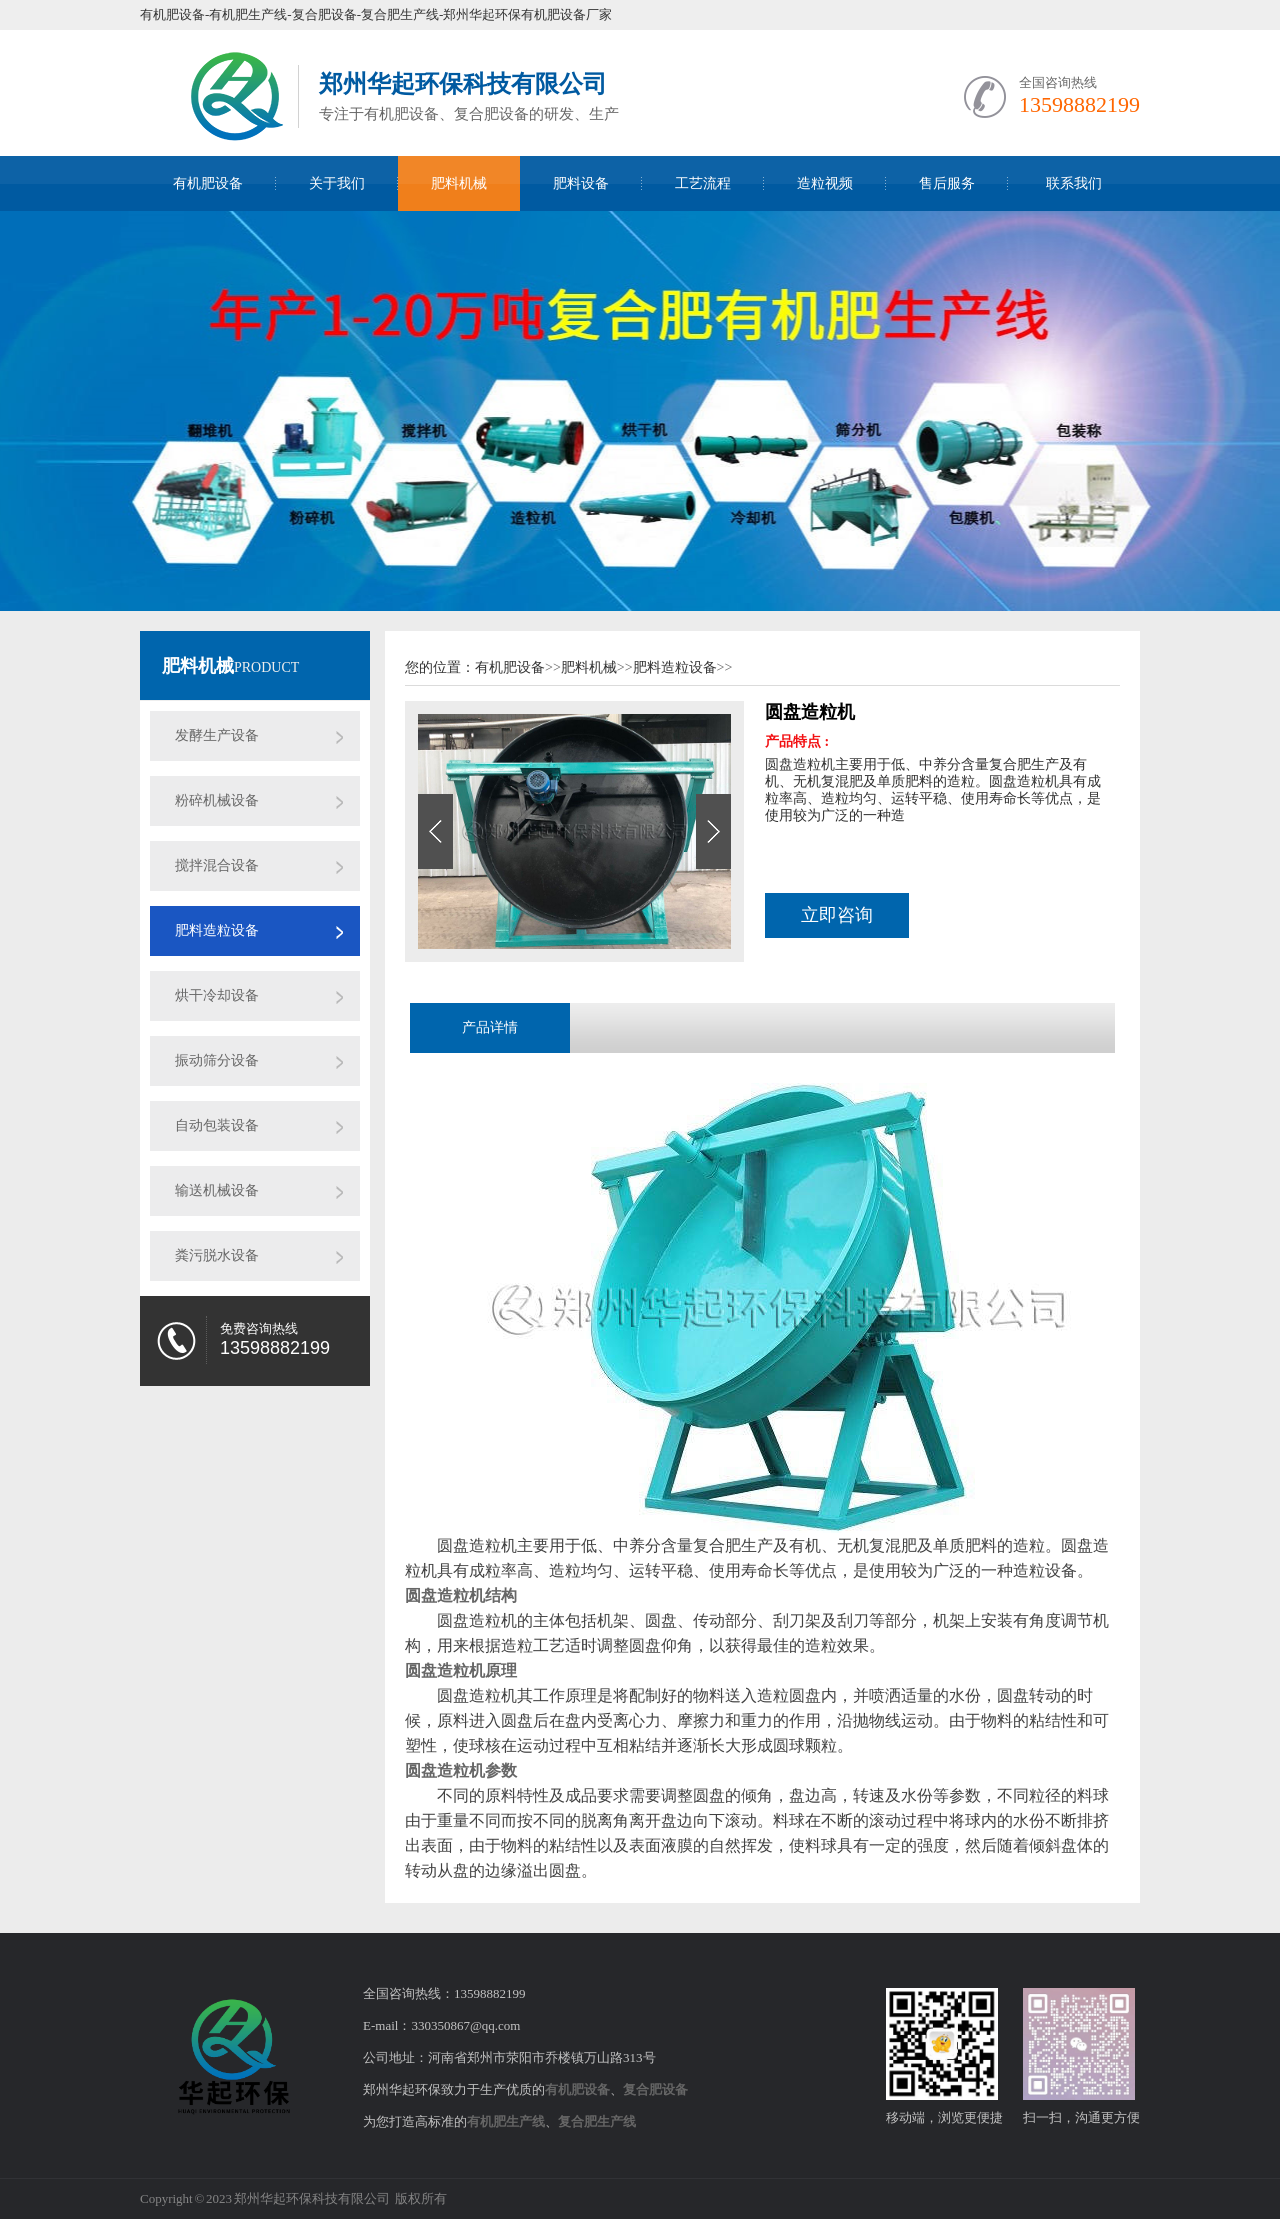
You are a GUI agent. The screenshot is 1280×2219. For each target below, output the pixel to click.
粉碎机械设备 (217, 800)
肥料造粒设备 (217, 930)
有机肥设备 (208, 183)
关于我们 (337, 183)
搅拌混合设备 (217, 865)
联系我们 (1074, 183)
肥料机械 (459, 183)
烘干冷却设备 (217, 995)
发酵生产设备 (217, 735)
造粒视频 (825, 183)
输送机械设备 (217, 1190)
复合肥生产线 (597, 2121)
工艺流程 (703, 183)
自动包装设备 (217, 1125)
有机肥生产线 (506, 2121)
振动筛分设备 (217, 1060)
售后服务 (947, 183)
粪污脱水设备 (217, 1255)
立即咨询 (837, 915)
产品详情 (490, 1027)
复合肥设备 (655, 2089)
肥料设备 (581, 183)
